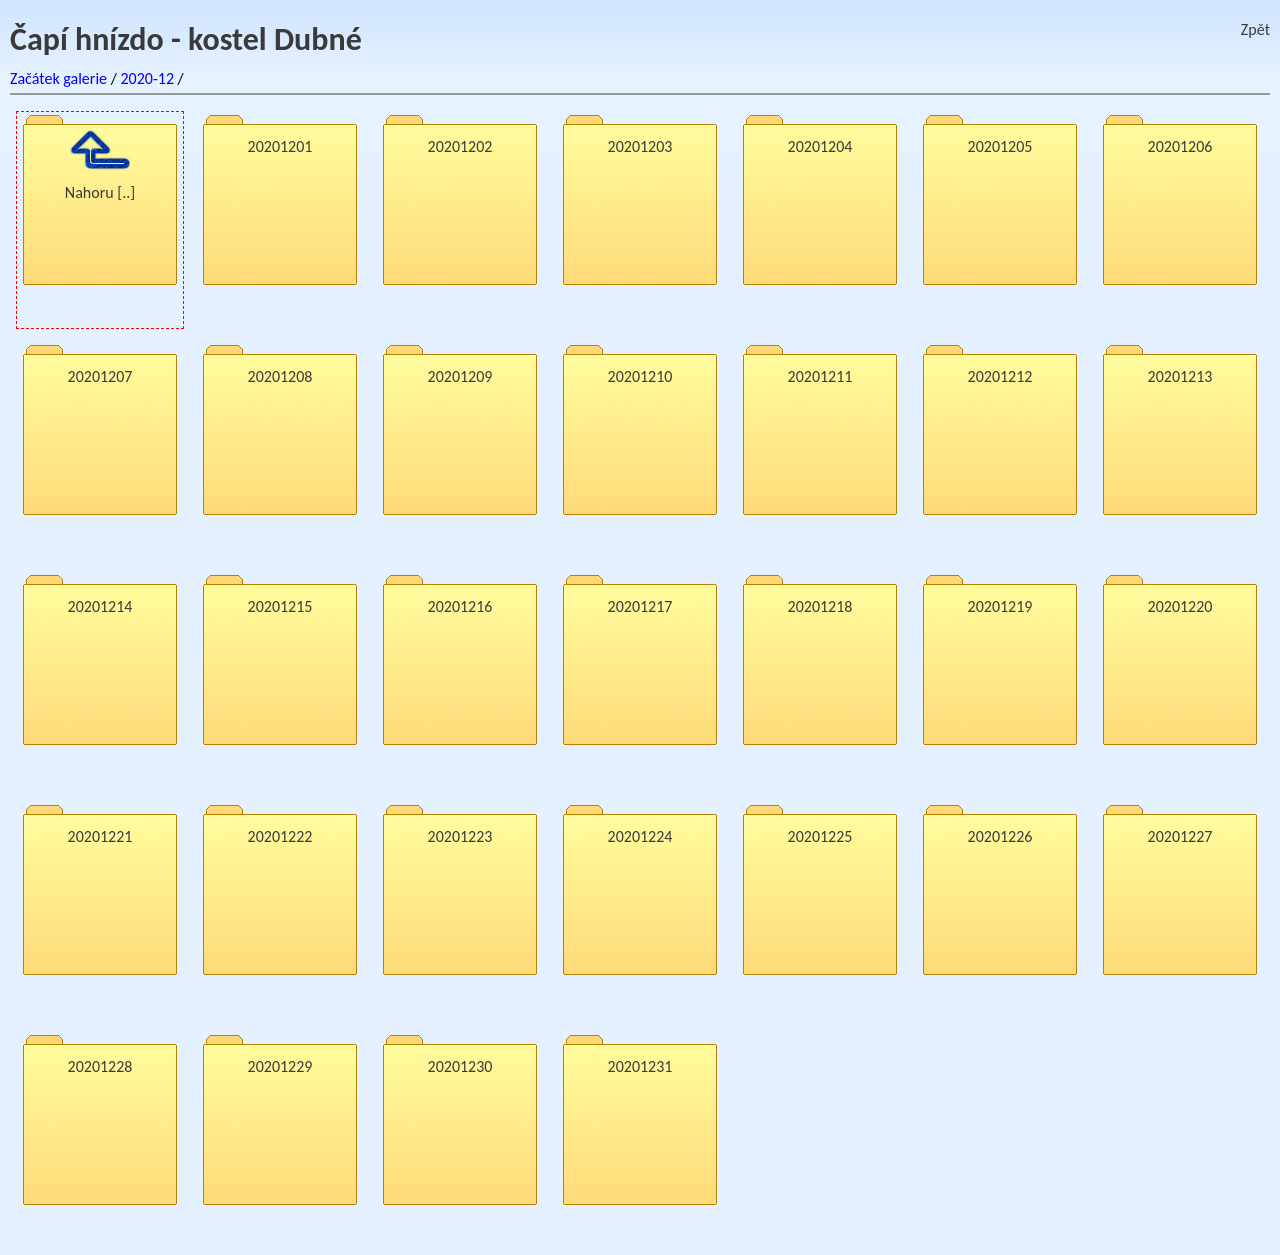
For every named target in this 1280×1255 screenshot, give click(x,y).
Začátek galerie (58, 78)
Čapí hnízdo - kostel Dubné (186, 39)
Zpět (1255, 29)
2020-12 (147, 78)
